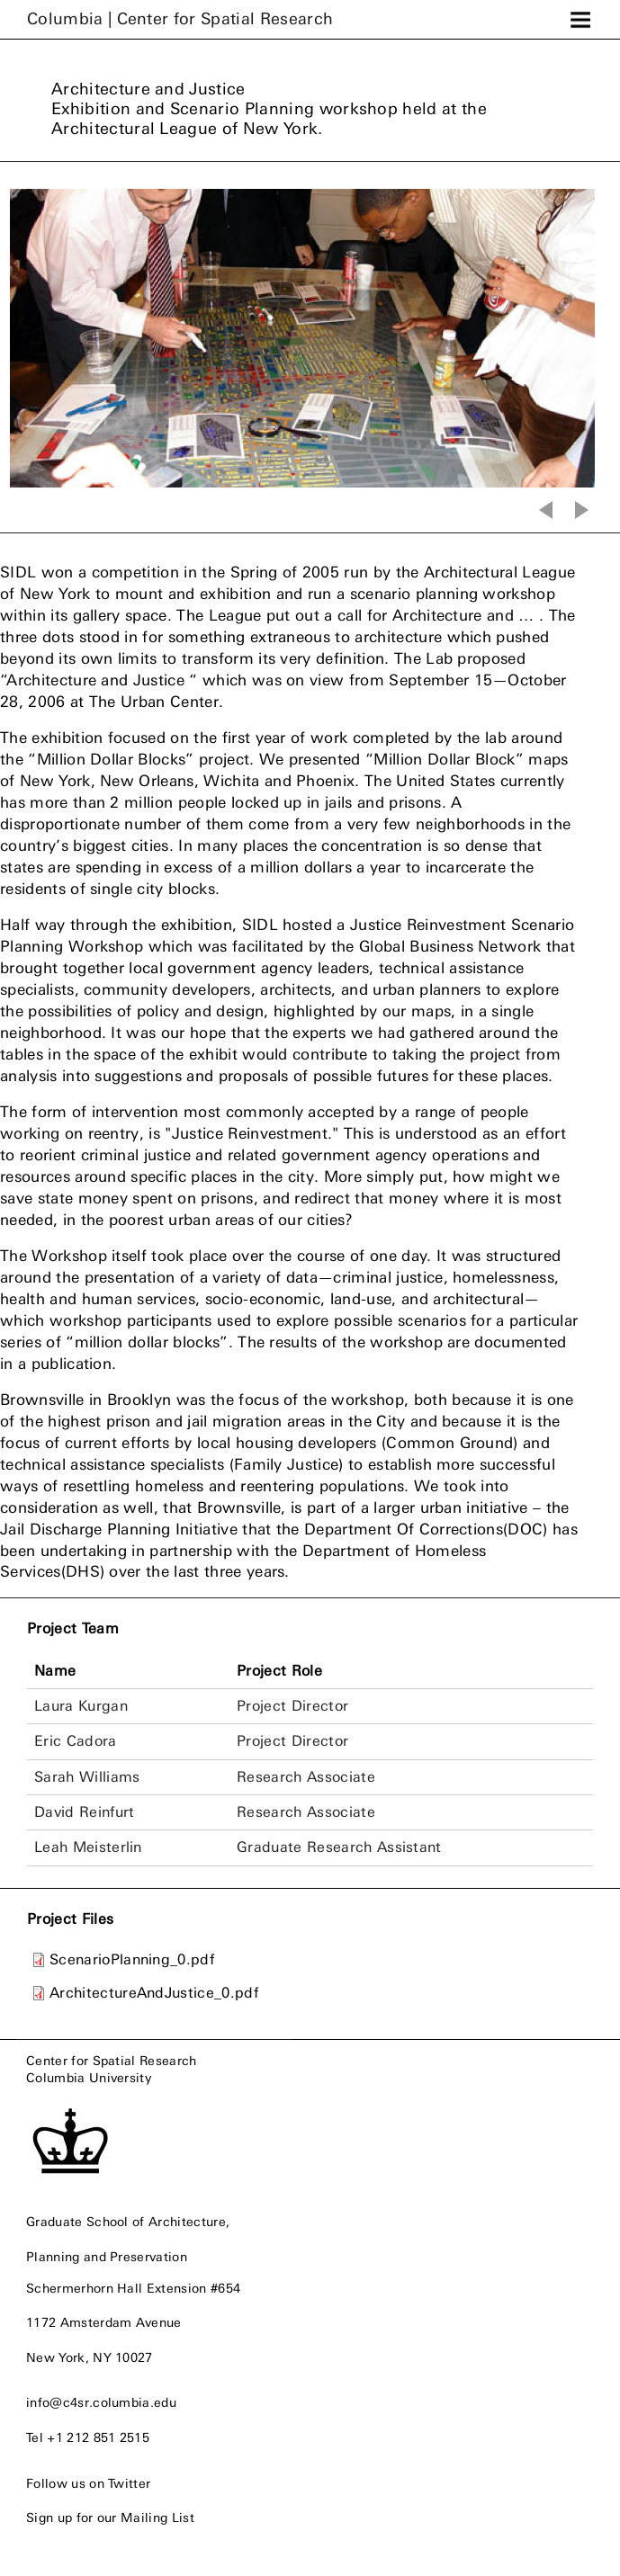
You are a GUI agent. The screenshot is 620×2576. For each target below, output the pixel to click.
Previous (544, 510)
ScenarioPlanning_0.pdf (131, 1959)
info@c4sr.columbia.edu (101, 2402)
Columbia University (88, 2078)
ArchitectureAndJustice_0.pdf (153, 1992)
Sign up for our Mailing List (110, 2517)
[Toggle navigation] (580, 19)
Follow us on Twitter (88, 2483)
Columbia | (180, 19)
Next (584, 510)
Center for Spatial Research (111, 2060)
